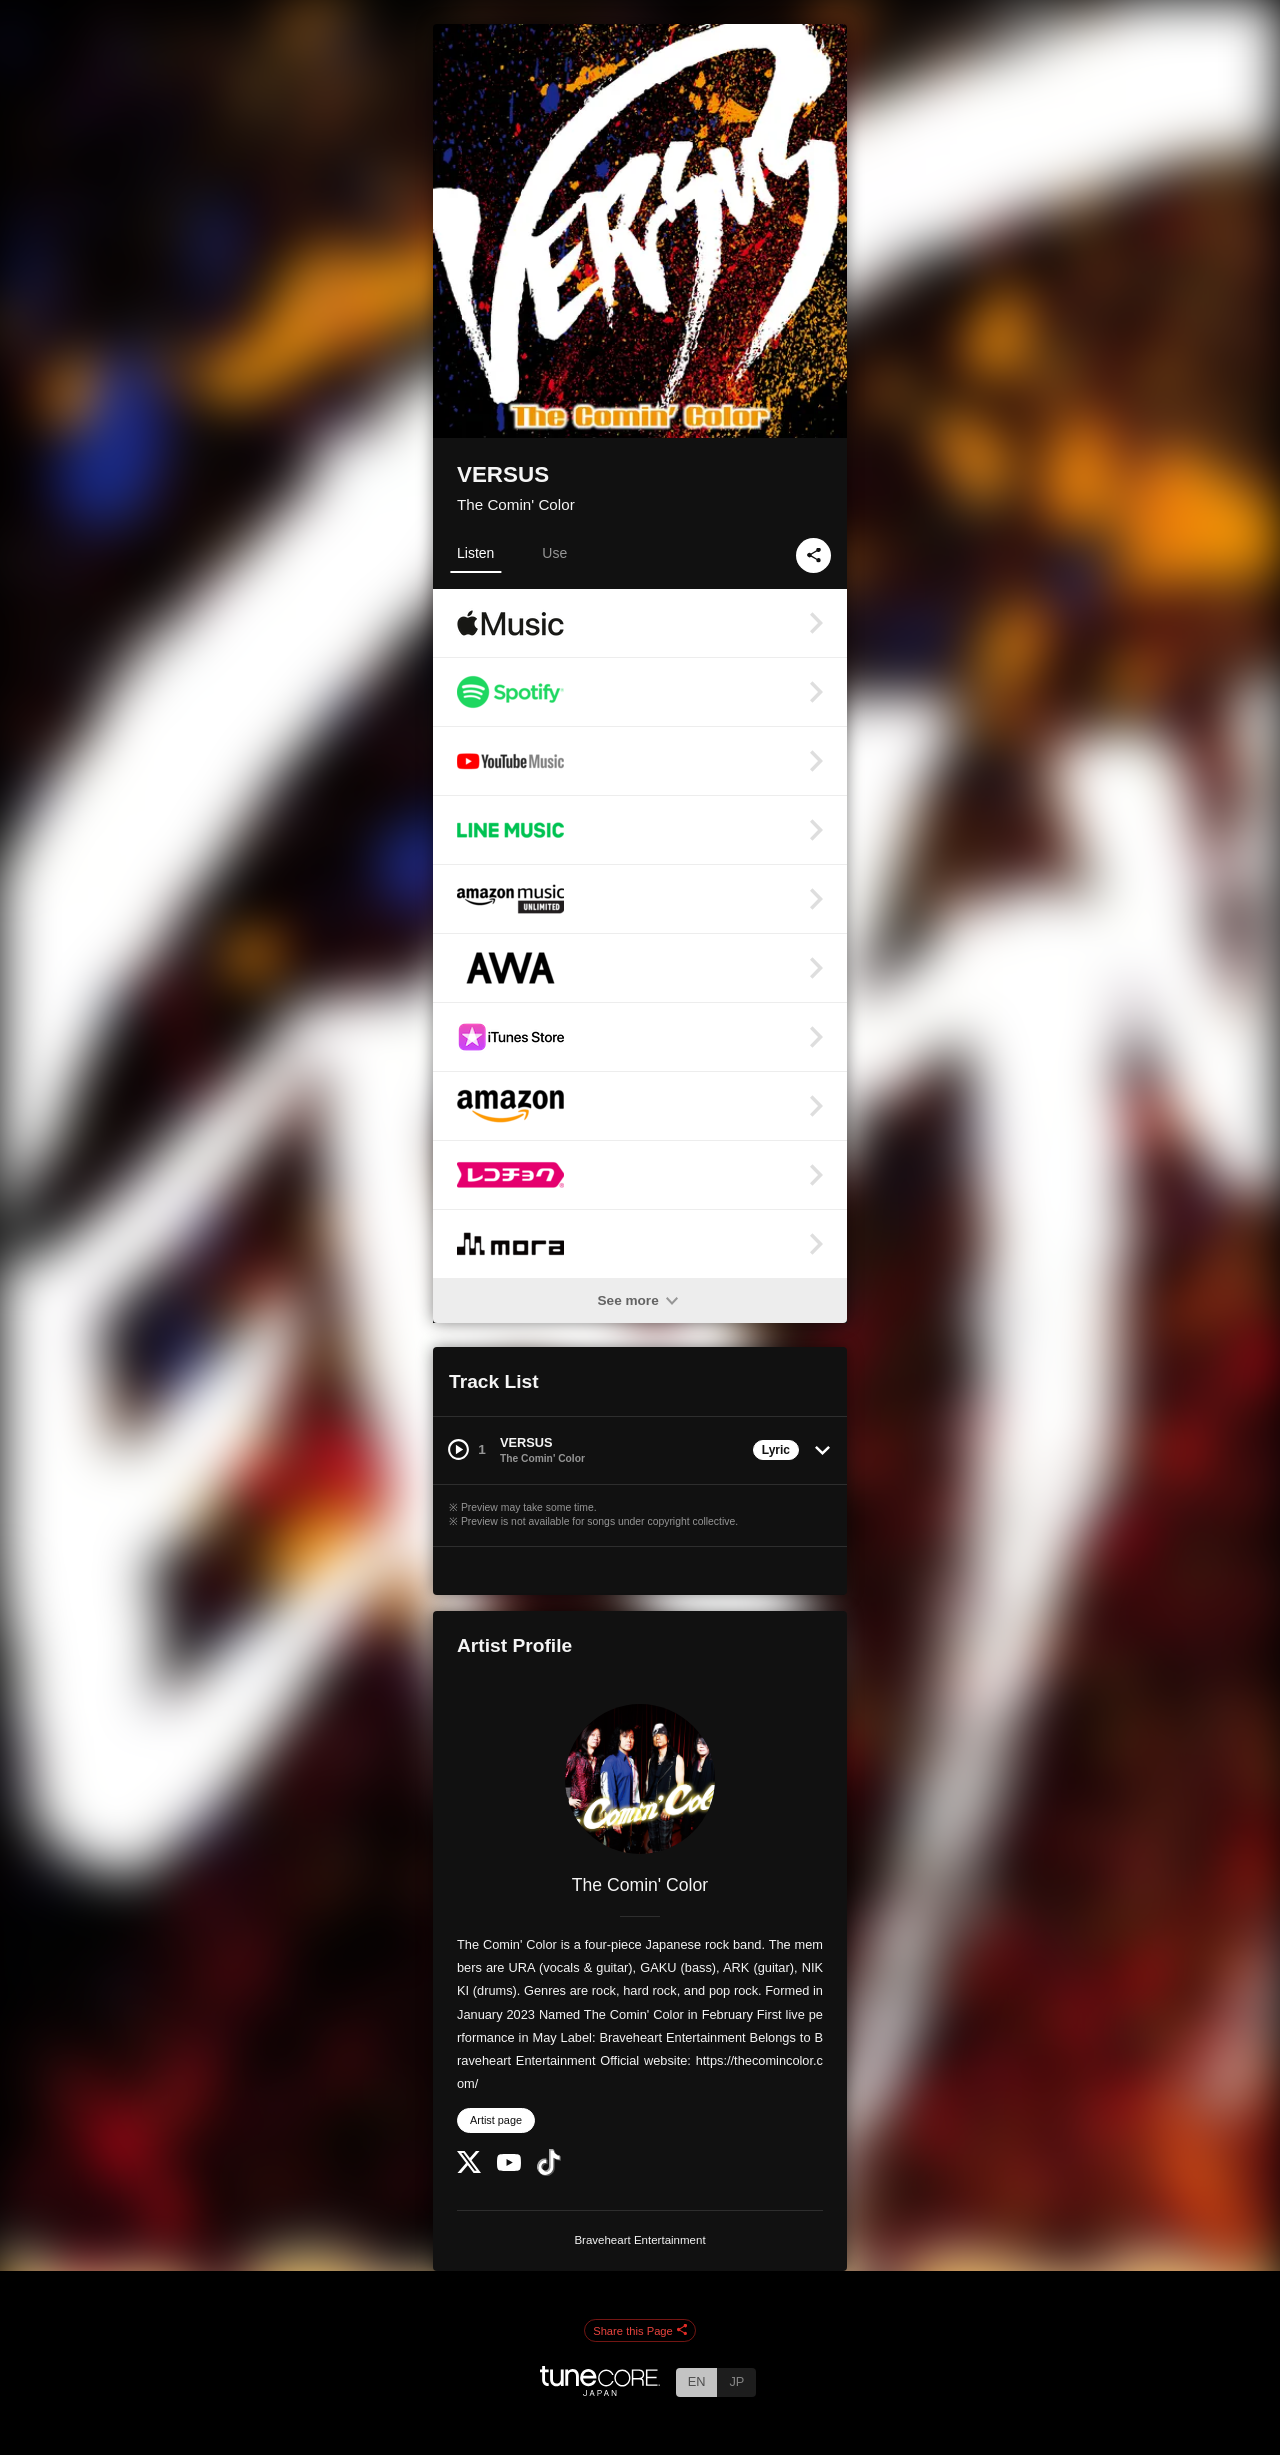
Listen (475, 553)
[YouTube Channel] (509, 2166)
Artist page (496, 2120)
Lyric (776, 1450)
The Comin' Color (516, 504)
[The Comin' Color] (640, 1779)
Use (554, 553)
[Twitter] (469, 2168)
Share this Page (640, 2331)
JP (736, 2381)
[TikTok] (549, 2171)
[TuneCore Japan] (600, 2390)
